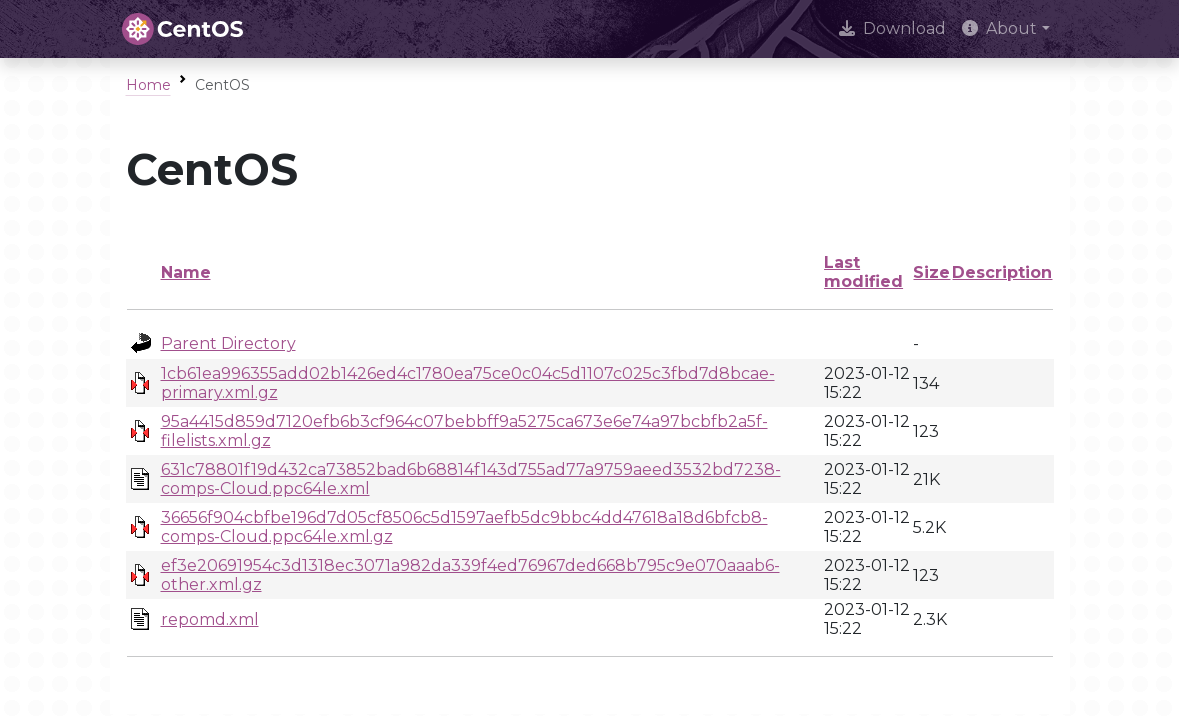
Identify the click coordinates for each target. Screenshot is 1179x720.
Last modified (863, 272)
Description (1002, 272)
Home (148, 85)
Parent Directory (228, 343)
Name (186, 272)
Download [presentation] (892, 28)
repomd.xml (210, 619)
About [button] (999, 28)
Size (931, 272)
